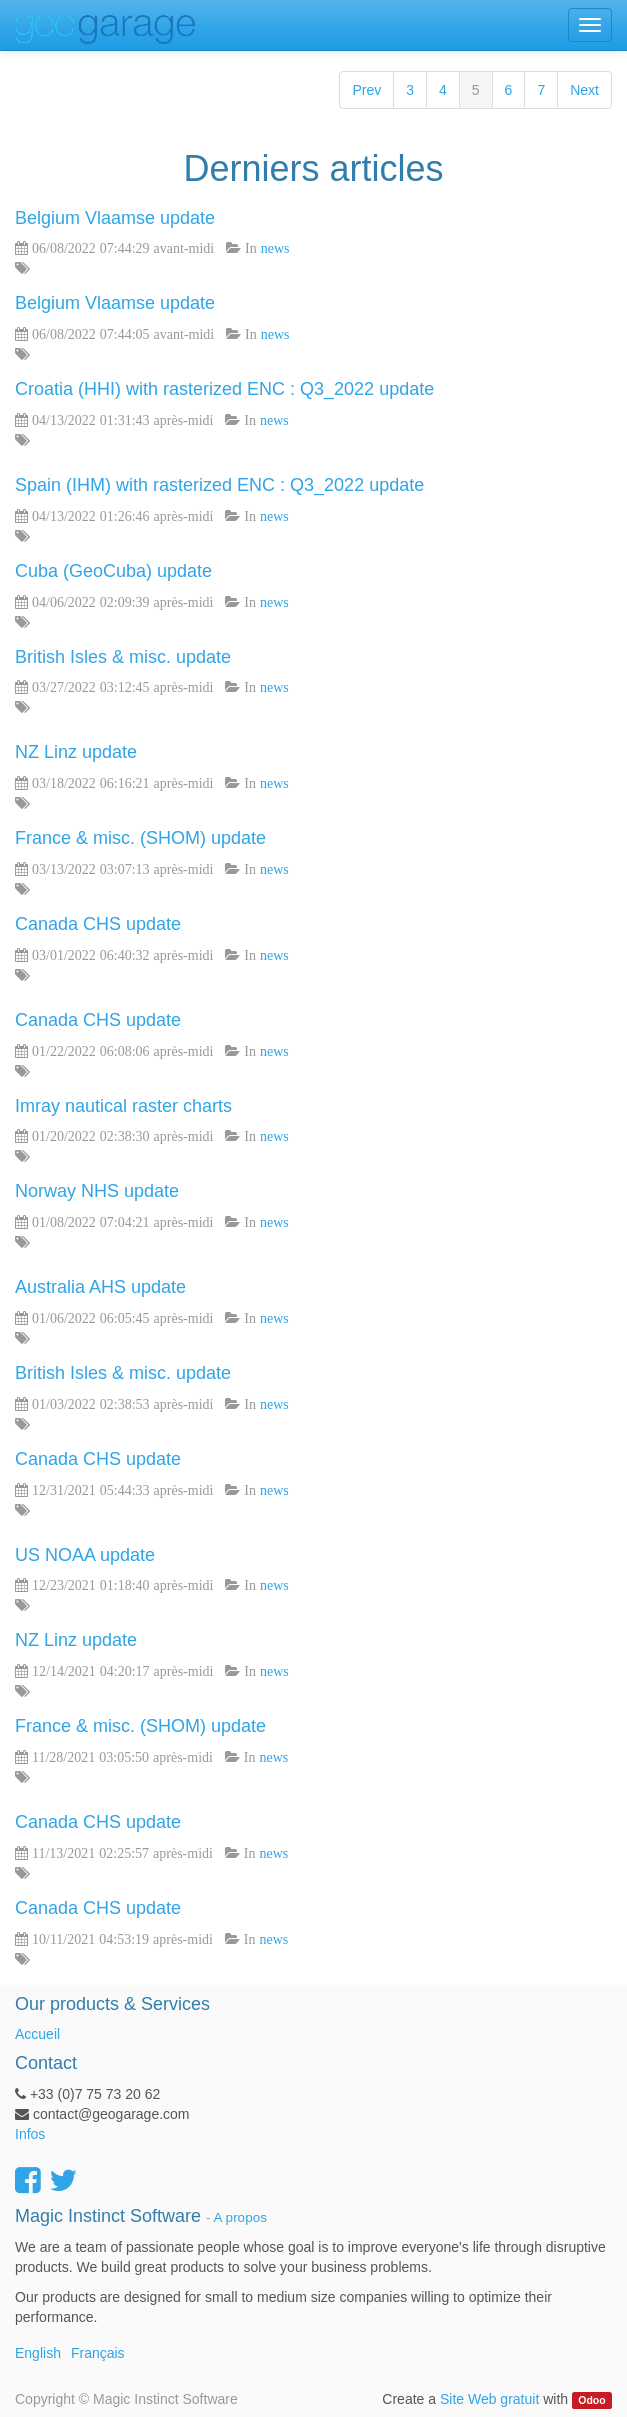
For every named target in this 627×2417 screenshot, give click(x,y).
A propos (240, 2217)
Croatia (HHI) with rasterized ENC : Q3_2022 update (224, 389)
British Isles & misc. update (123, 657)
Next (584, 90)
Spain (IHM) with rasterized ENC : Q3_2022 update (219, 485)
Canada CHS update (98, 924)
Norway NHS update (97, 1191)
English (38, 2353)
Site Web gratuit (489, 2399)
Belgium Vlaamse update (115, 218)
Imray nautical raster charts (123, 1106)
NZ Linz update (76, 752)
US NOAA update (85, 1555)
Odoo (591, 2400)
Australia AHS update (100, 1287)
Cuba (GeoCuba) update (113, 571)
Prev (366, 90)
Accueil (37, 2034)
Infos (30, 2134)
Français (98, 2353)
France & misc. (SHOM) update (140, 838)
